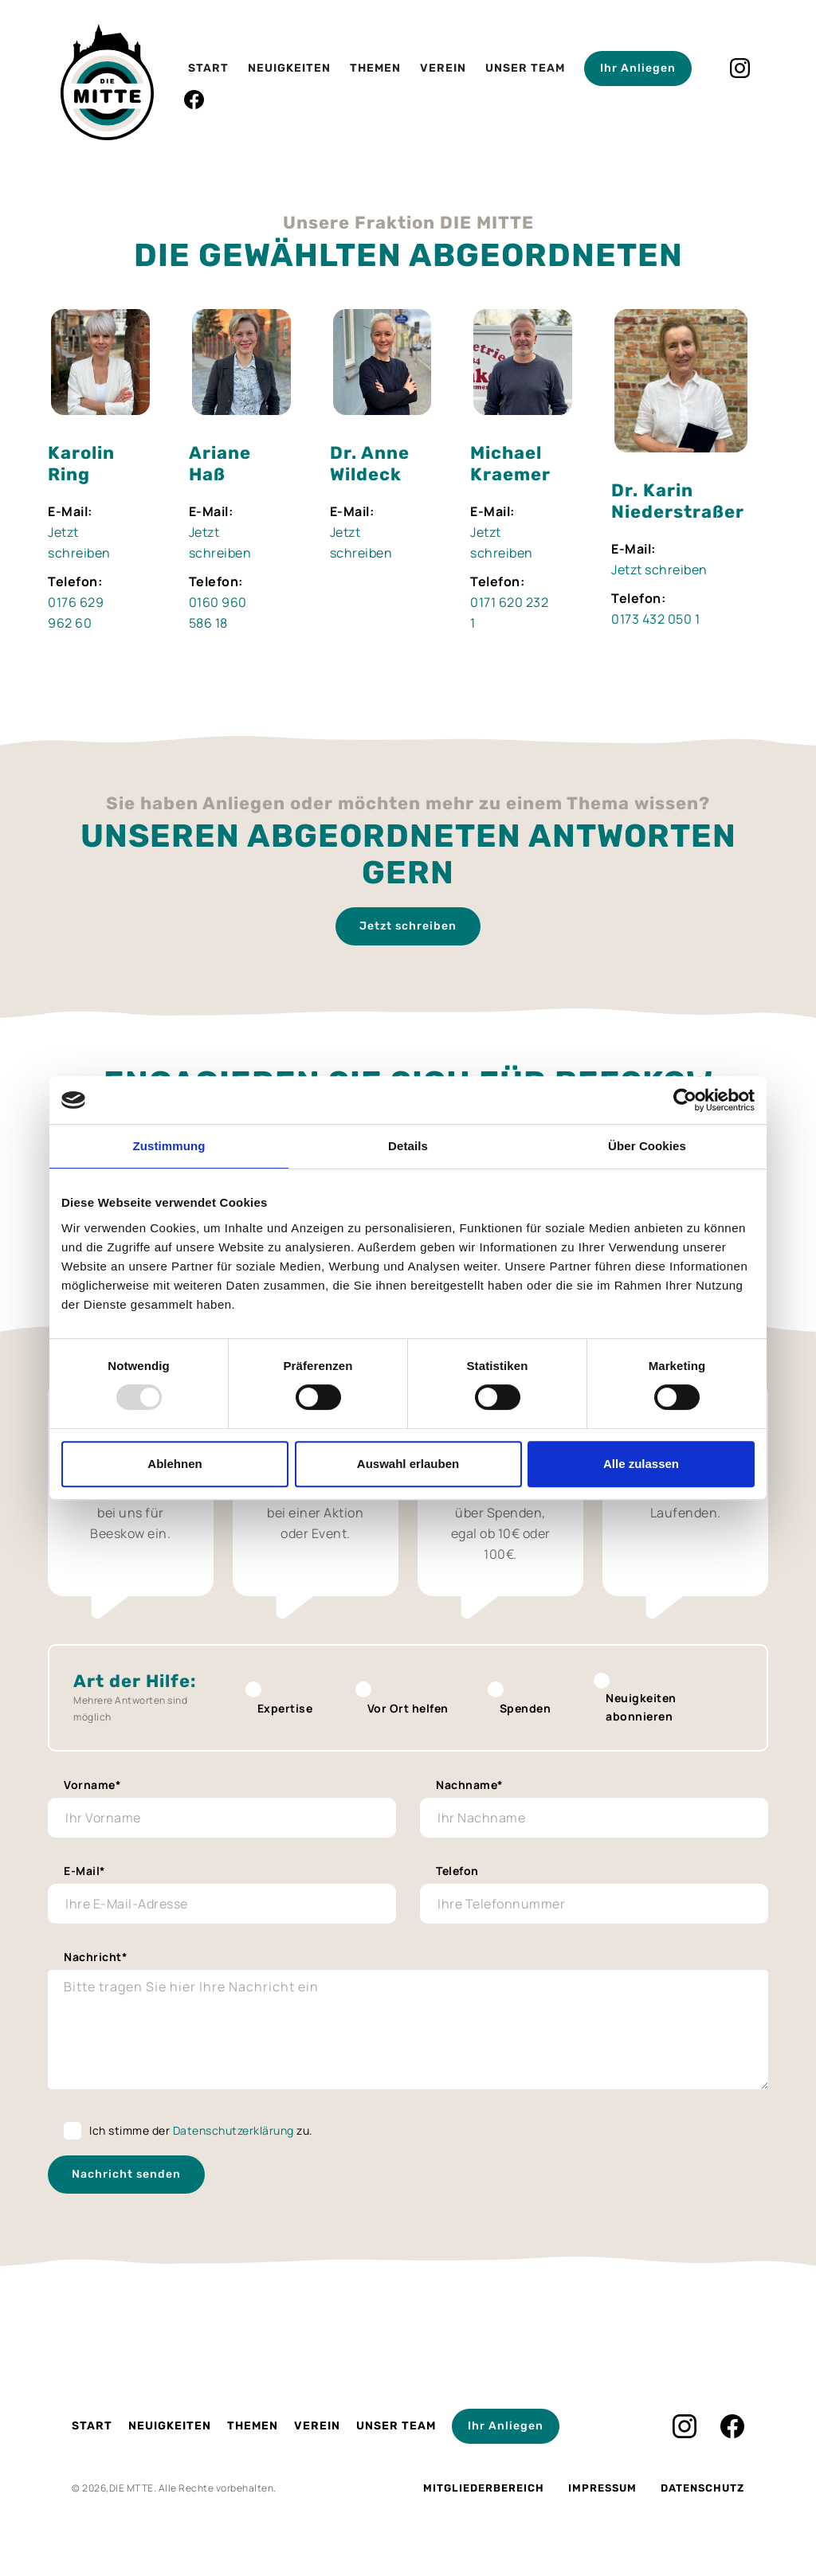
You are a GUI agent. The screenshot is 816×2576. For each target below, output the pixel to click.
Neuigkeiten (289, 68)
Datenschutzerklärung (233, 2130)
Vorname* (92, 1784)
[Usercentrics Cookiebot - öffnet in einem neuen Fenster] (685, 1100)
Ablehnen (174, 1463)
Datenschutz (702, 2488)
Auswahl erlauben (408, 1463)
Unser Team (525, 68)
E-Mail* (85, 1870)
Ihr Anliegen (638, 68)
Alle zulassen (641, 1463)
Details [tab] (408, 1146)
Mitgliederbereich (483, 2488)
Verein (443, 68)
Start (208, 68)
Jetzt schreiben (659, 569)
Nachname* (470, 1784)
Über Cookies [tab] (647, 1146)
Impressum (602, 2488)
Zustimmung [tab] (169, 1146)
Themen (375, 68)
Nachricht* (96, 1956)
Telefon (457, 1870)
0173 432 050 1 (655, 619)
